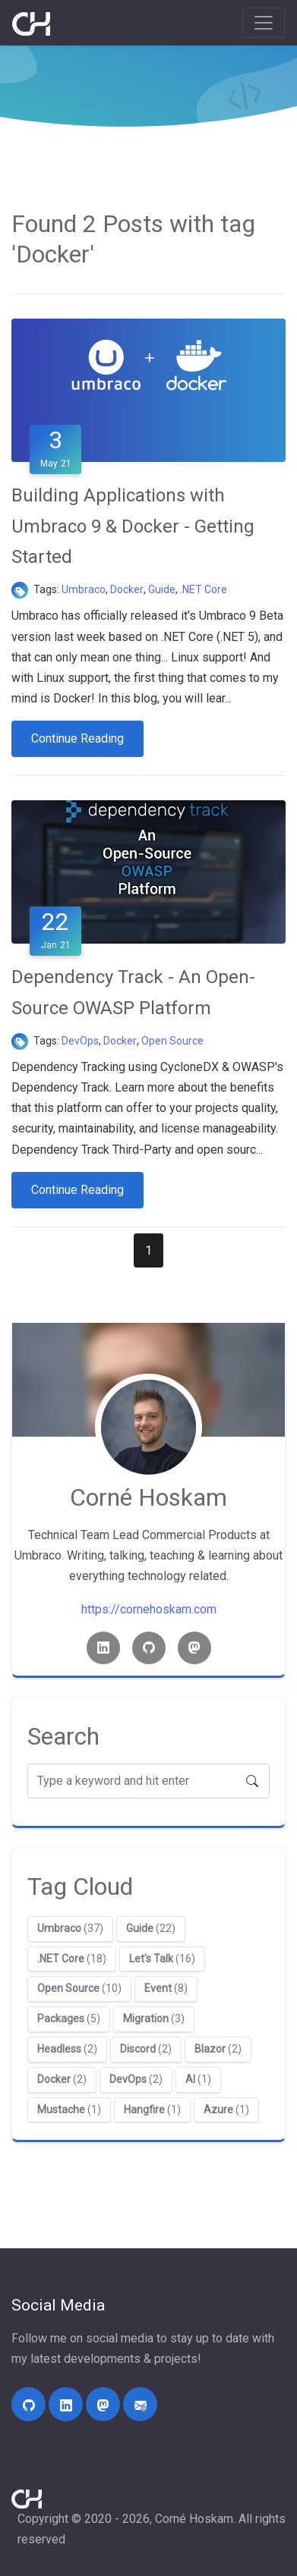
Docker (127, 589)
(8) (166, 1988)
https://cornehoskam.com (148, 1609)
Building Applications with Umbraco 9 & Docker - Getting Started (132, 526)
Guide (161, 589)
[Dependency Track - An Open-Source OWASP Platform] (148, 872)
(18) (71, 1958)
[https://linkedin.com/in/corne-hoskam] (66, 2404)
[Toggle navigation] (263, 23)
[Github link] (149, 1648)
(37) (70, 1928)
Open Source (172, 1041)
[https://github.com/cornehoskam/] (28, 2404)
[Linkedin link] (103, 1648)
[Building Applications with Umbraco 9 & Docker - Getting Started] (148, 390)
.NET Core (203, 589)
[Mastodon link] (194, 1648)
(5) (68, 2018)
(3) (154, 2018)
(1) (198, 2079)
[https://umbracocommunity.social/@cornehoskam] (103, 2404)
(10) (79, 1988)
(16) (162, 1958)
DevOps (80, 1041)
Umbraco (84, 589)
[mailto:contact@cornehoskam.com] (140, 2404)
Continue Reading (77, 738)
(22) (150, 1928)
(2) (67, 2049)
